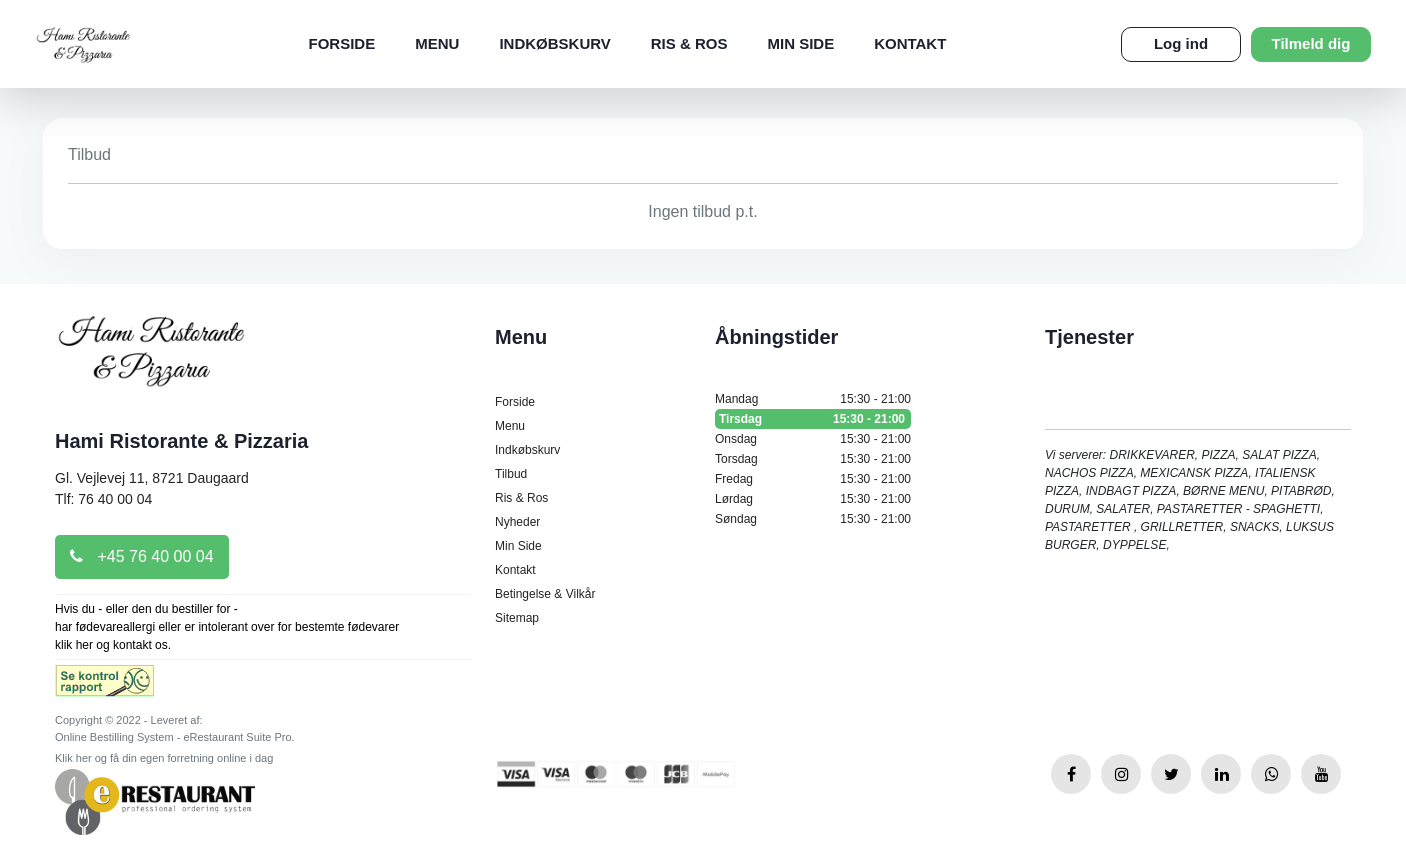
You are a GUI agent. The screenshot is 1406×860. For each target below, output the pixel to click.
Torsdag (813, 459)
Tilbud (511, 474)
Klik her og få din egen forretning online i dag (164, 758)
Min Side (800, 43)
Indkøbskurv (554, 43)
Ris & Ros (689, 43)
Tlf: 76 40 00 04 (103, 499)
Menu (437, 43)
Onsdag (813, 439)
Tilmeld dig (1311, 43)
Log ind (1181, 43)
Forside (342, 43)
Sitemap (517, 618)
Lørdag (813, 499)
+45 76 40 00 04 (142, 556)
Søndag (813, 519)
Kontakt (910, 43)
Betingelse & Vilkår (545, 594)
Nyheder (517, 522)
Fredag (813, 479)
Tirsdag (813, 419)
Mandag (813, 399)
